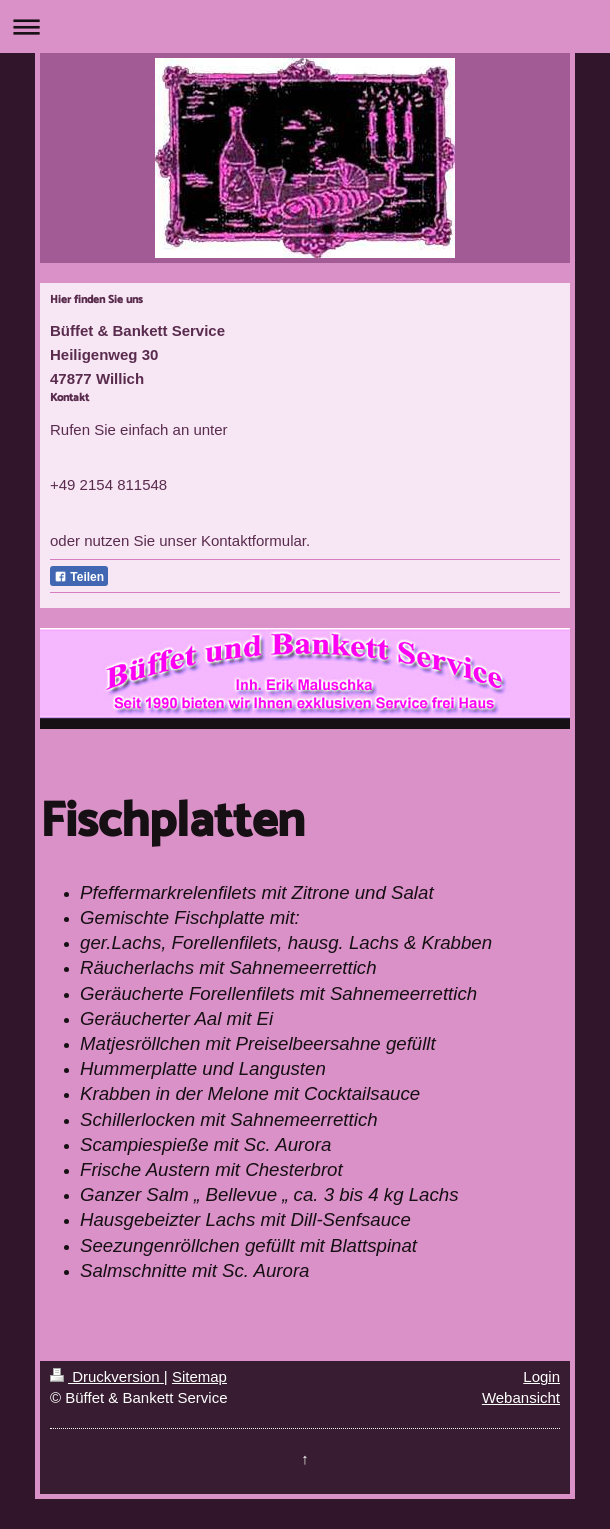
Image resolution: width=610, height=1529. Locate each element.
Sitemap (199, 1376)
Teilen (79, 577)
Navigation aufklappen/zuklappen (305, 26)
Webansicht (521, 1397)
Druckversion (107, 1376)
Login (541, 1376)
